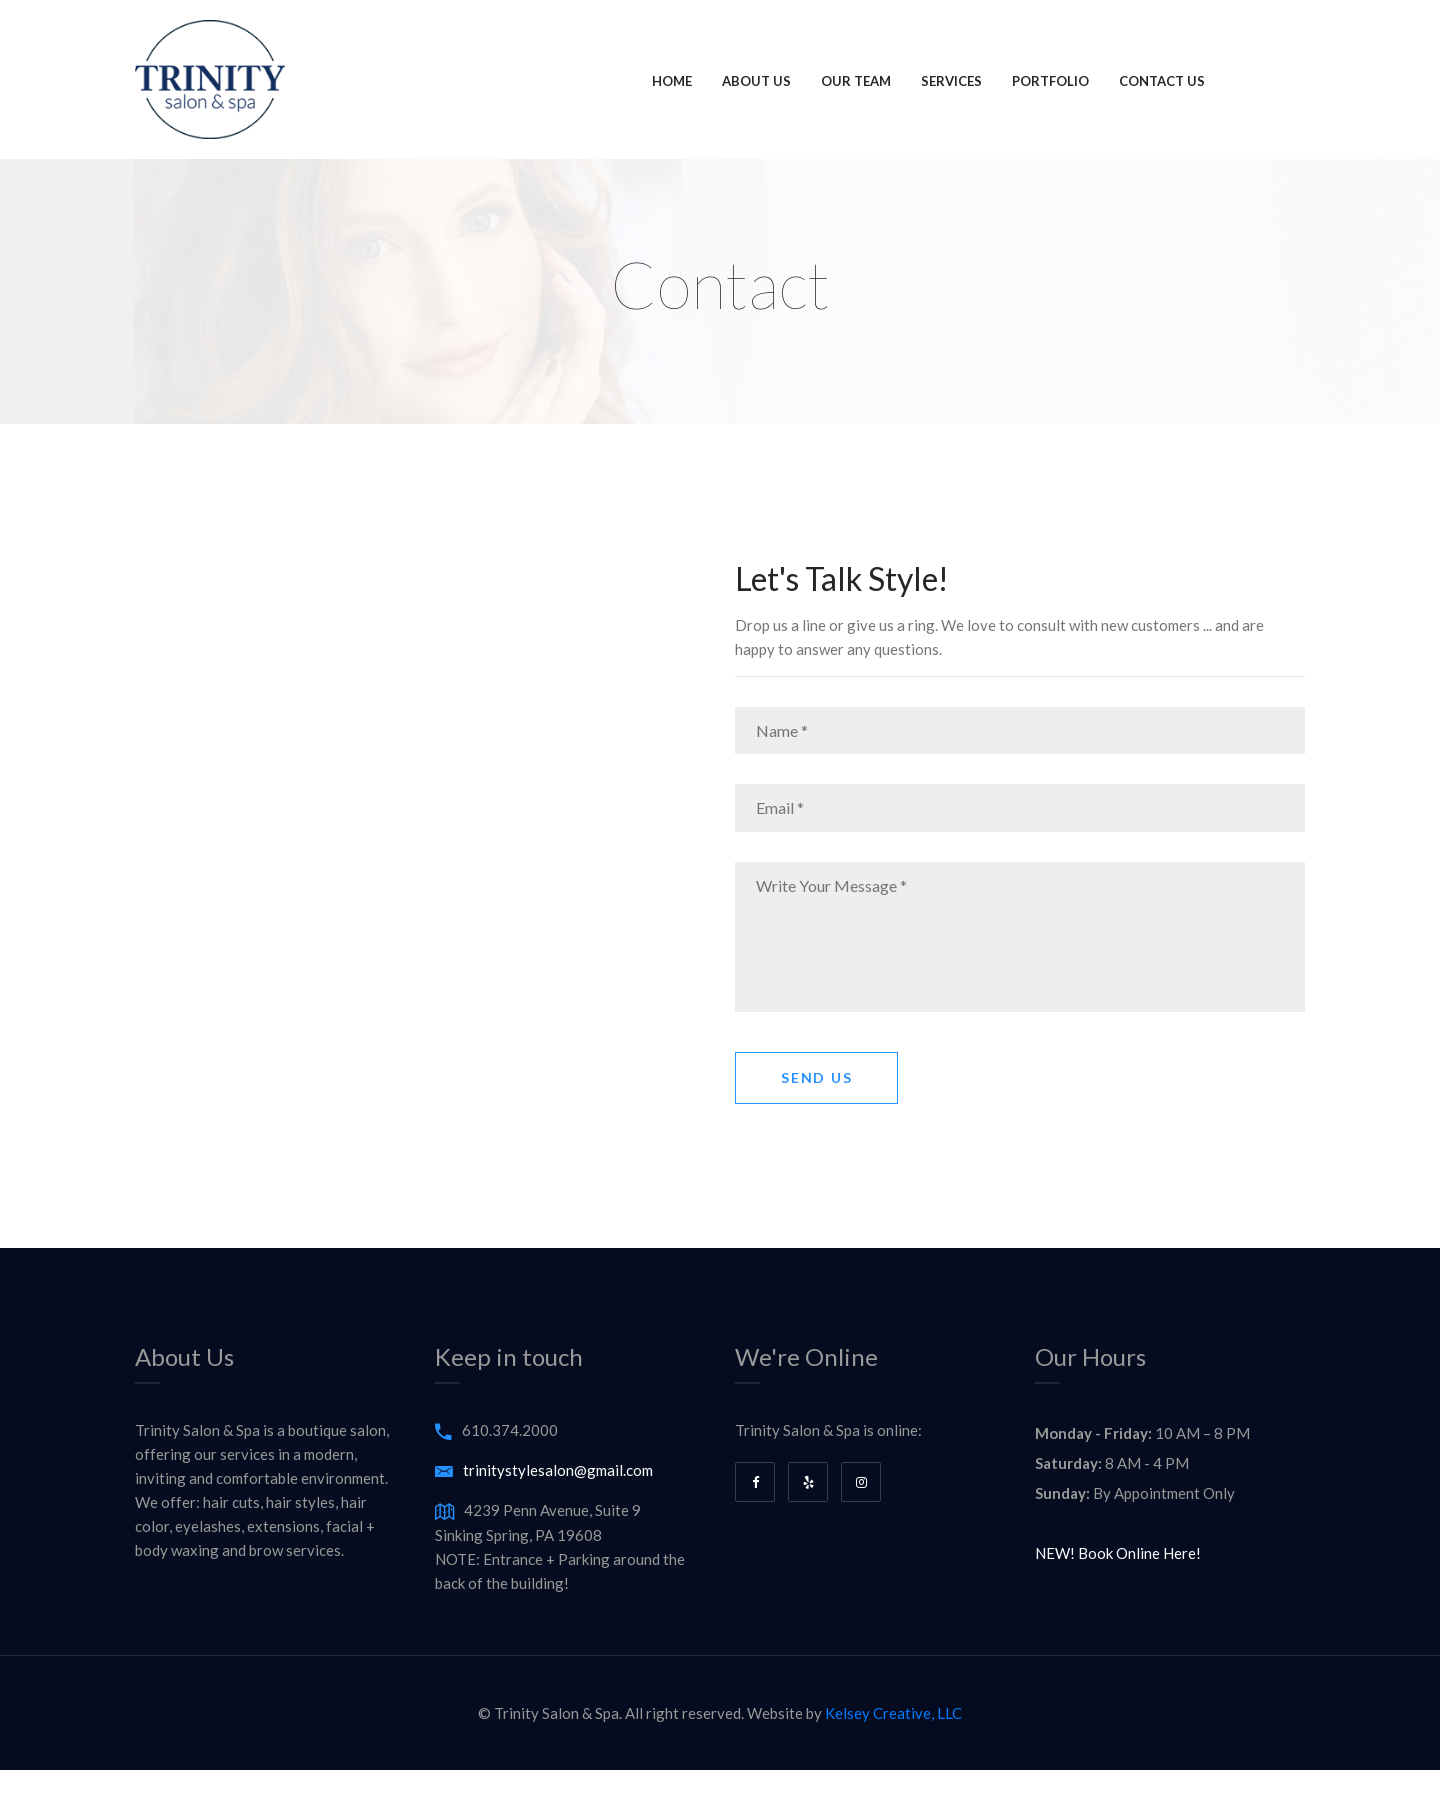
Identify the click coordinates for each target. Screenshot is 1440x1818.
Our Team (856, 81)
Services (951, 81)
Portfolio (1050, 81)
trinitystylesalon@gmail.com (558, 1470)
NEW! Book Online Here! (1118, 1553)
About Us (756, 81)
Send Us (816, 1077)
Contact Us (1162, 81)
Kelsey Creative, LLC (893, 1713)
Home (672, 81)
